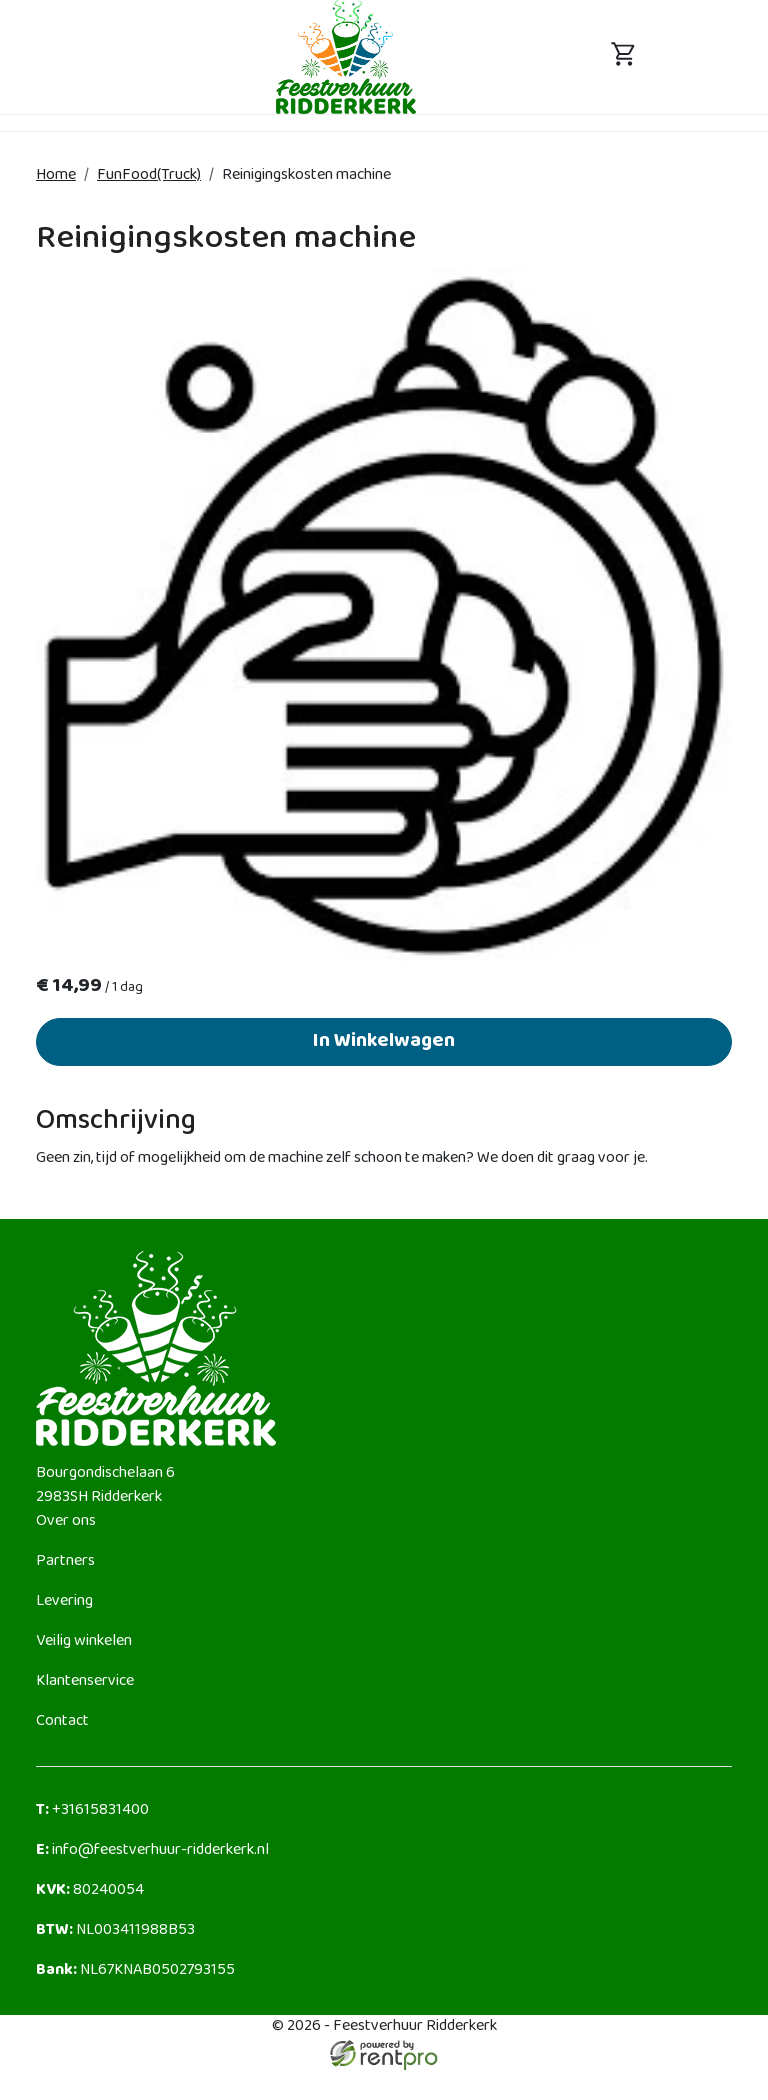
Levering (64, 1601)
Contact (62, 1721)
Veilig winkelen (84, 1641)
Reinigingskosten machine (306, 175)
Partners (65, 1561)
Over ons (66, 1521)
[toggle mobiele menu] (144, 57)
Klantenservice (85, 1681)
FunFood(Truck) (149, 175)
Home (56, 175)
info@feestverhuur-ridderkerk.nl (152, 1850)
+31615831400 (92, 1810)
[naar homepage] (346, 56)
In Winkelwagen (384, 1041)
